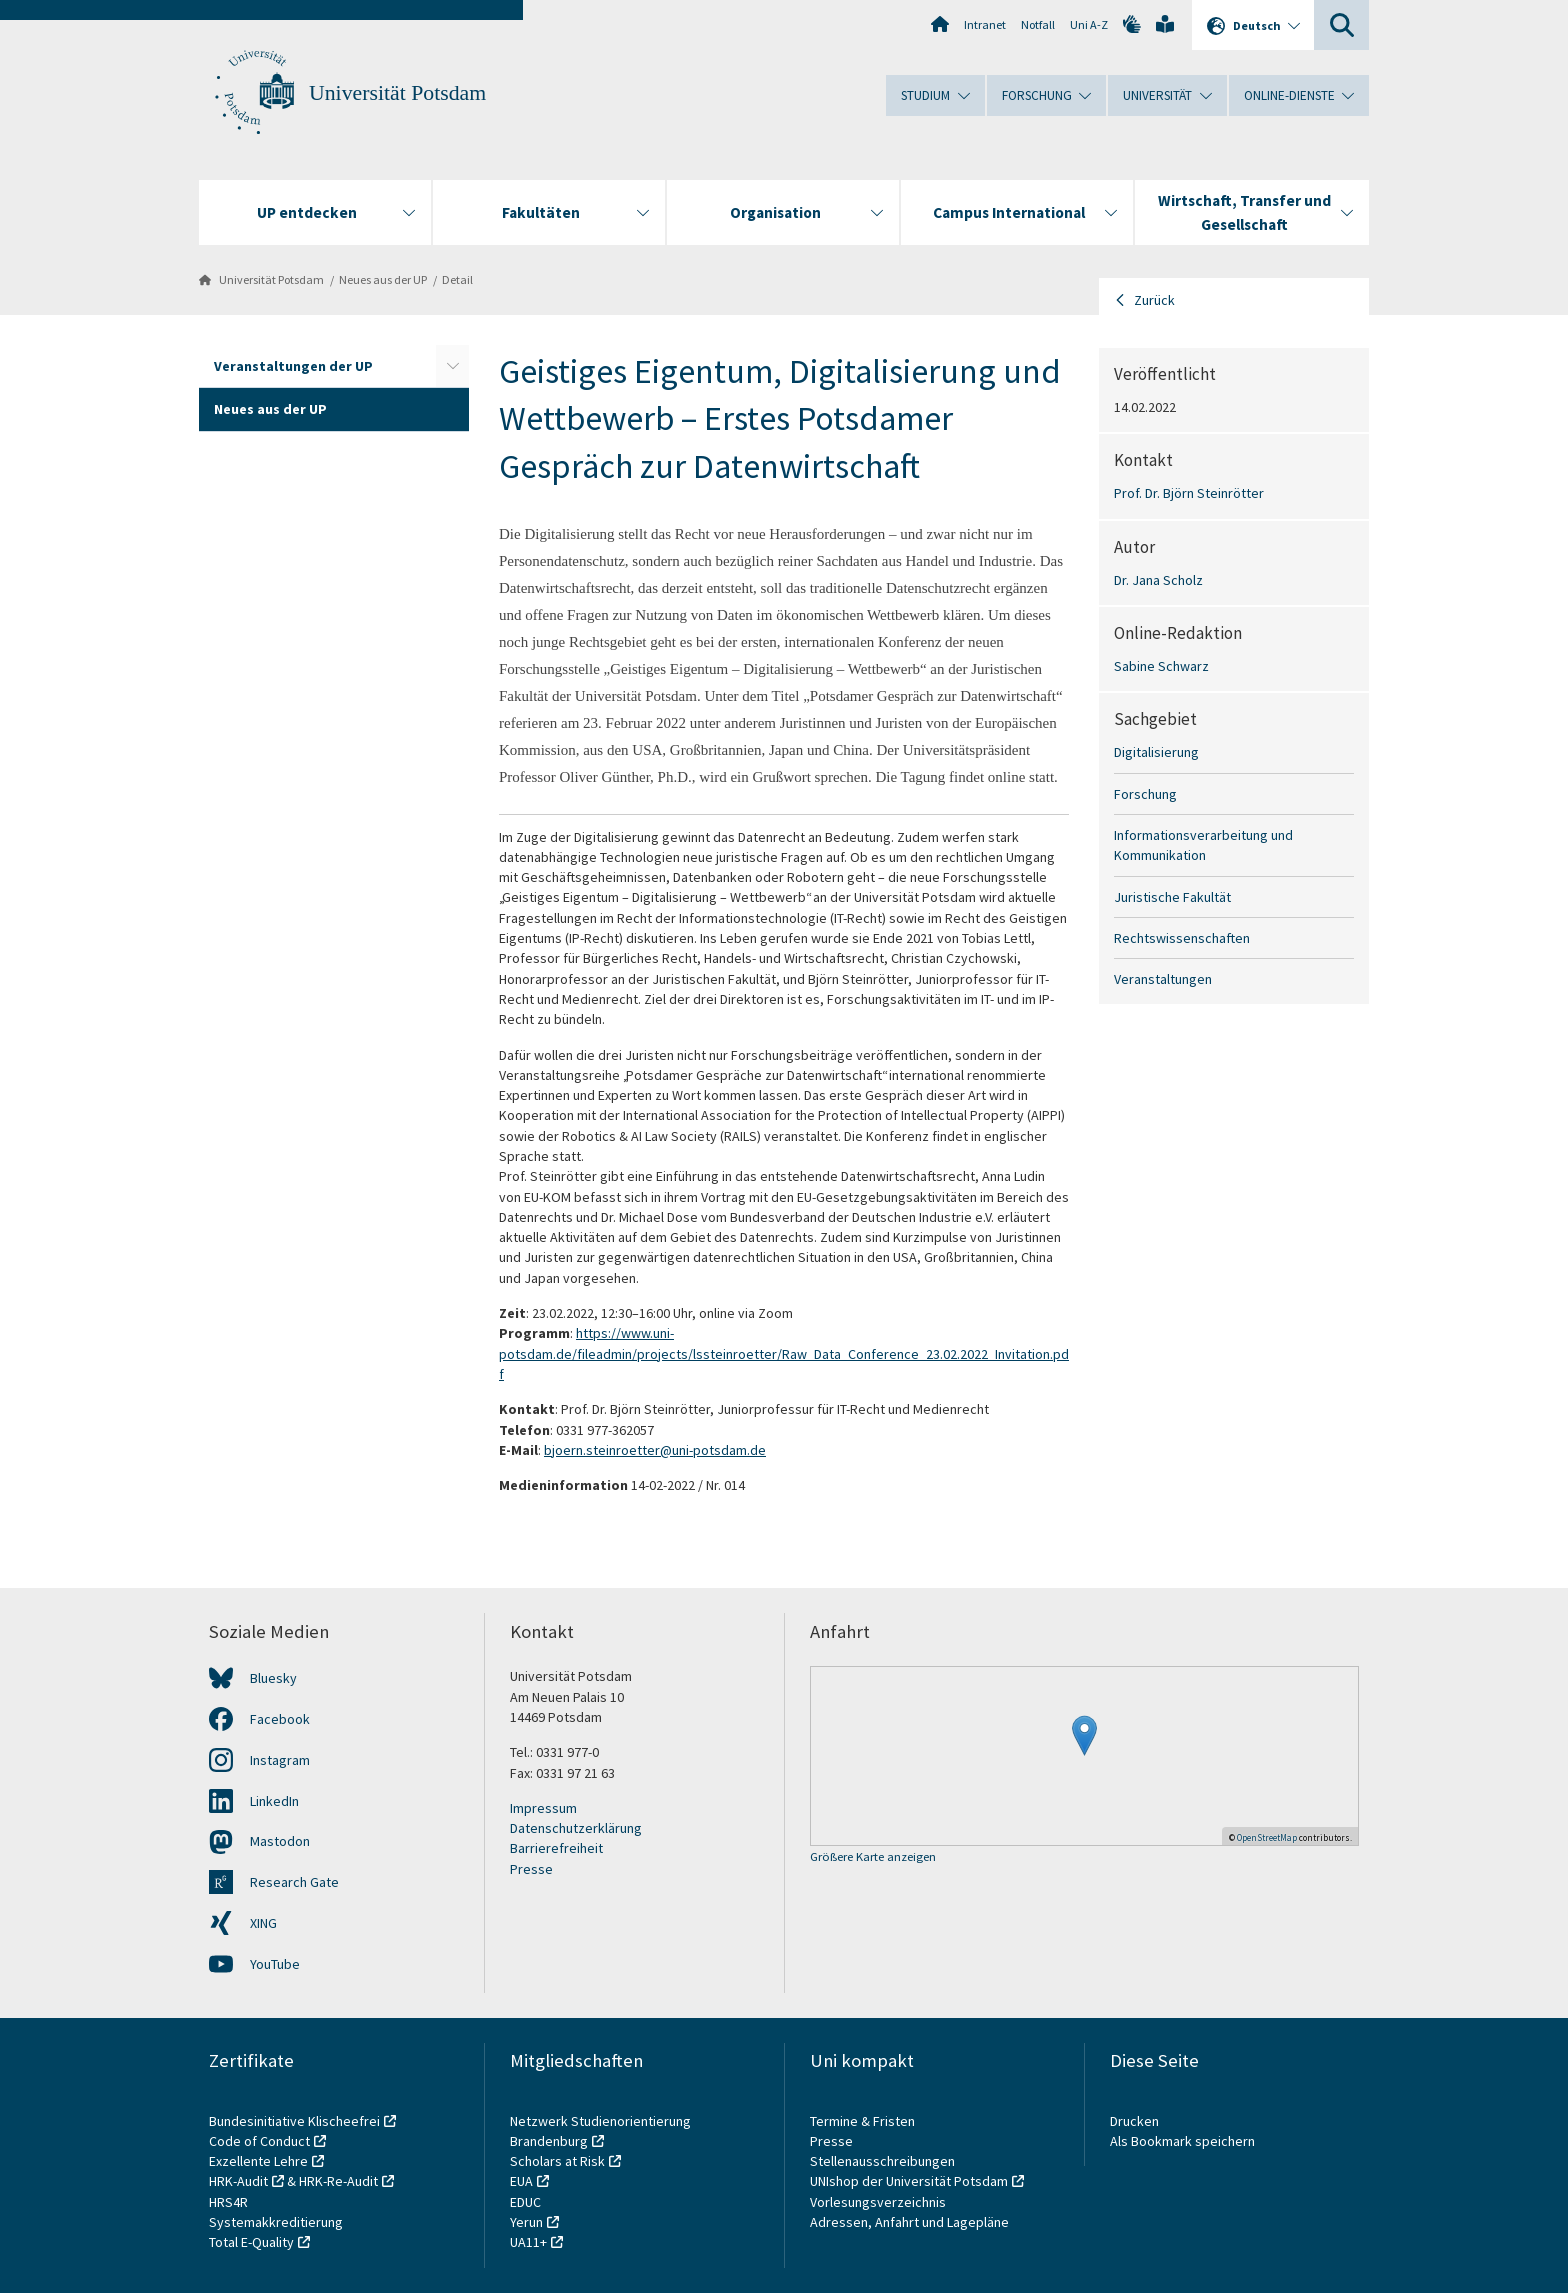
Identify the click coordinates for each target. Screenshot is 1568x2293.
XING (263, 1923)
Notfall (1038, 24)
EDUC (525, 2202)
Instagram (280, 1760)
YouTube (275, 1964)
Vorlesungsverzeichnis (879, 2202)
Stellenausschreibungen (882, 2161)
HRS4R (228, 2202)
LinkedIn (274, 1801)
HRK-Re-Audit (338, 2181)
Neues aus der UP (383, 279)
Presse (531, 1869)
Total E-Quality (251, 2242)
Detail (457, 279)
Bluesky (273, 1678)
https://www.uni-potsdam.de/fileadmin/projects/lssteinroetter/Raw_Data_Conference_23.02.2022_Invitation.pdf (784, 1353)
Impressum (543, 1808)
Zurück (1154, 300)
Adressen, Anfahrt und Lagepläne (909, 2222)
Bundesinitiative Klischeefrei (294, 2121)
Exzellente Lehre (258, 2161)
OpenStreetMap (1267, 1837)
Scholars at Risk (557, 2161)
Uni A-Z (1089, 24)
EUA (521, 2181)
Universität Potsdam (397, 93)
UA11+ (528, 2242)
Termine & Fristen (864, 2121)
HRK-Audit (238, 2181)
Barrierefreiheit (556, 1848)
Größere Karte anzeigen (873, 1857)
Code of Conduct (259, 2141)
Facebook (280, 1719)
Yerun (526, 2222)
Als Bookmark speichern (1182, 2141)
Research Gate (294, 1882)
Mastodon (280, 1841)
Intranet (985, 24)
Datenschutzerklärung (576, 1828)
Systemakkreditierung (276, 2222)
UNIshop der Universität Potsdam (909, 2181)
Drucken (1134, 2121)
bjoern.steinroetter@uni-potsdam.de (655, 1450)
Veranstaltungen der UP (293, 366)
